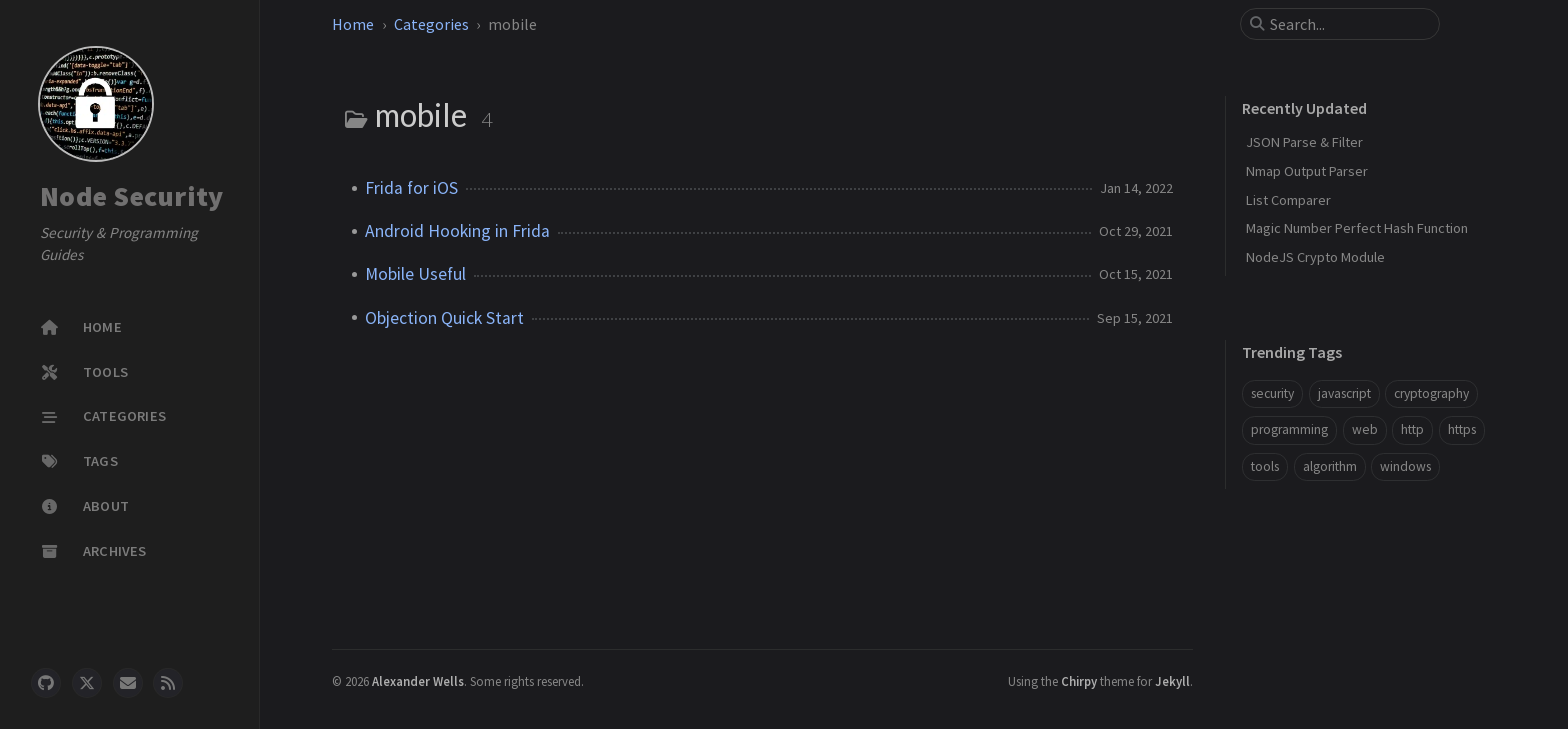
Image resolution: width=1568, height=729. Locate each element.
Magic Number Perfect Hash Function (1357, 228)
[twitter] (87, 683)
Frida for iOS (411, 188)
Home (353, 24)
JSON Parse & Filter (1304, 142)
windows (1405, 466)
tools (1265, 466)
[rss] (168, 683)
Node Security (131, 196)
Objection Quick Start (444, 318)
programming (1289, 429)
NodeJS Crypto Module (1315, 257)
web (1365, 429)
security (1272, 393)
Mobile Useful (415, 274)
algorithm (1330, 466)
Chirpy (1079, 681)
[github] (46, 683)
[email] (128, 683)
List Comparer (1288, 200)
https (1462, 429)
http (1412, 429)
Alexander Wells (418, 681)
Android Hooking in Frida (457, 231)
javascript (1344, 393)
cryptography (1431, 393)
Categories (431, 24)
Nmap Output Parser (1307, 171)
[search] (1348, 24)
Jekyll (1172, 681)
